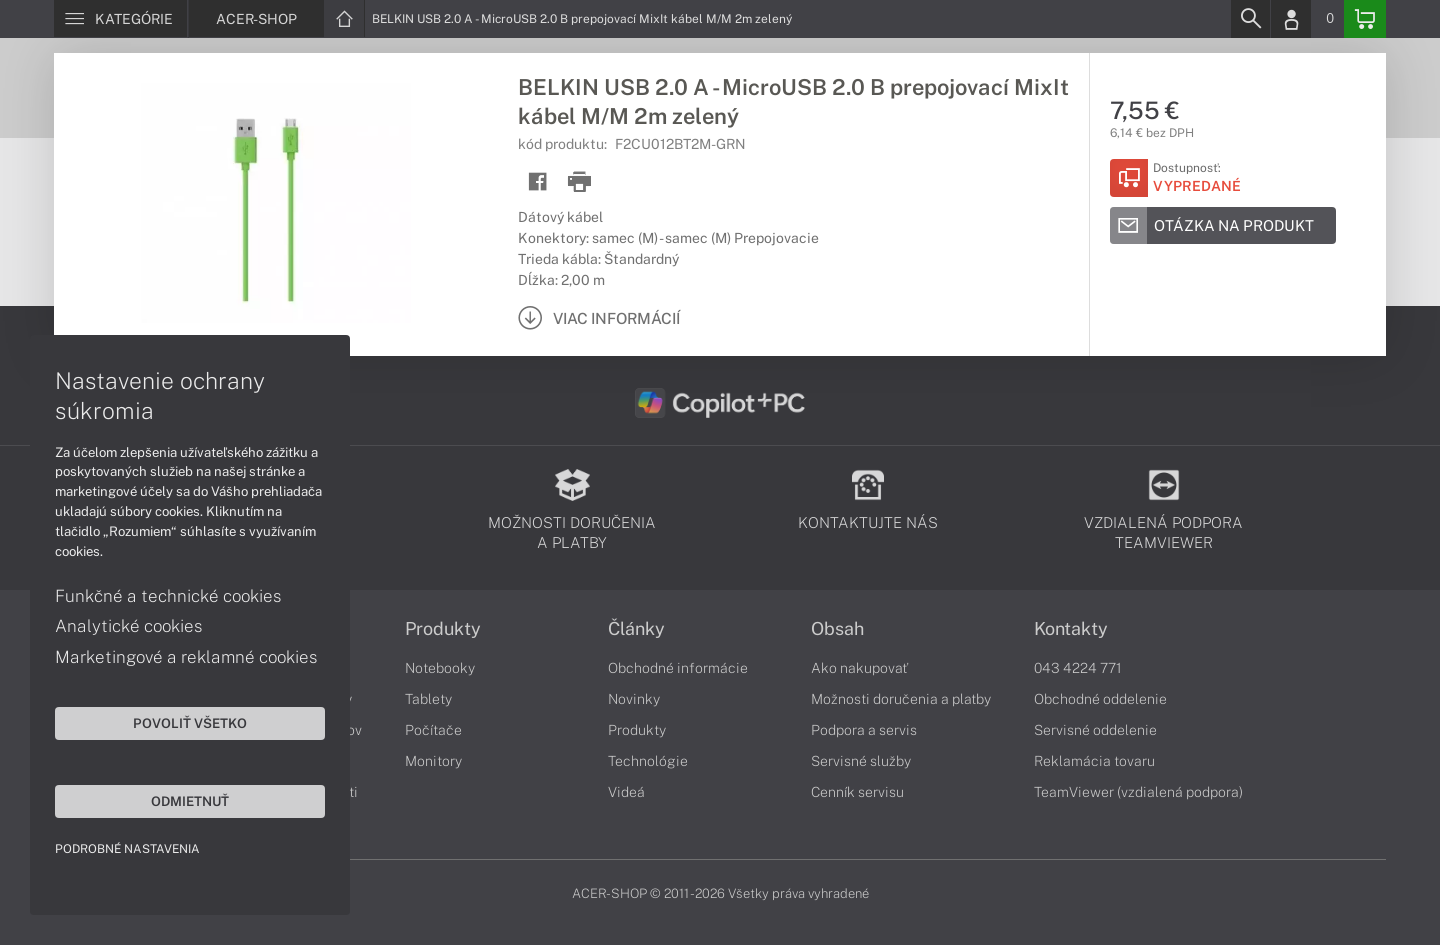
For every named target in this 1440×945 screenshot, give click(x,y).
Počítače (433, 730)
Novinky (634, 699)
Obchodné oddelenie (1100, 699)
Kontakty (1071, 629)
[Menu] (120, 19)
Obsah (837, 629)
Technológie (648, 761)
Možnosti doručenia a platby (901, 699)
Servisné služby (861, 761)
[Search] (1250, 19)
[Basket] (1365, 19)
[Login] (1291, 19)
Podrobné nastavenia (127, 849)
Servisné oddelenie (1095, 730)
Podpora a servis (864, 730)
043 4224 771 (1078, 668)
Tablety (428, 699)
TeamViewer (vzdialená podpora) (1138, 792)
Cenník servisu (857, 792)
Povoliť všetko (190, 723)
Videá (626, 792)
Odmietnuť (190, 801)
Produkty (443, 629)
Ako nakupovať (859, 668)
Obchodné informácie (678, 668)
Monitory (433, 761)
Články (636, 629)
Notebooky (440, 668)
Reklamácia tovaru (1094, 761)
